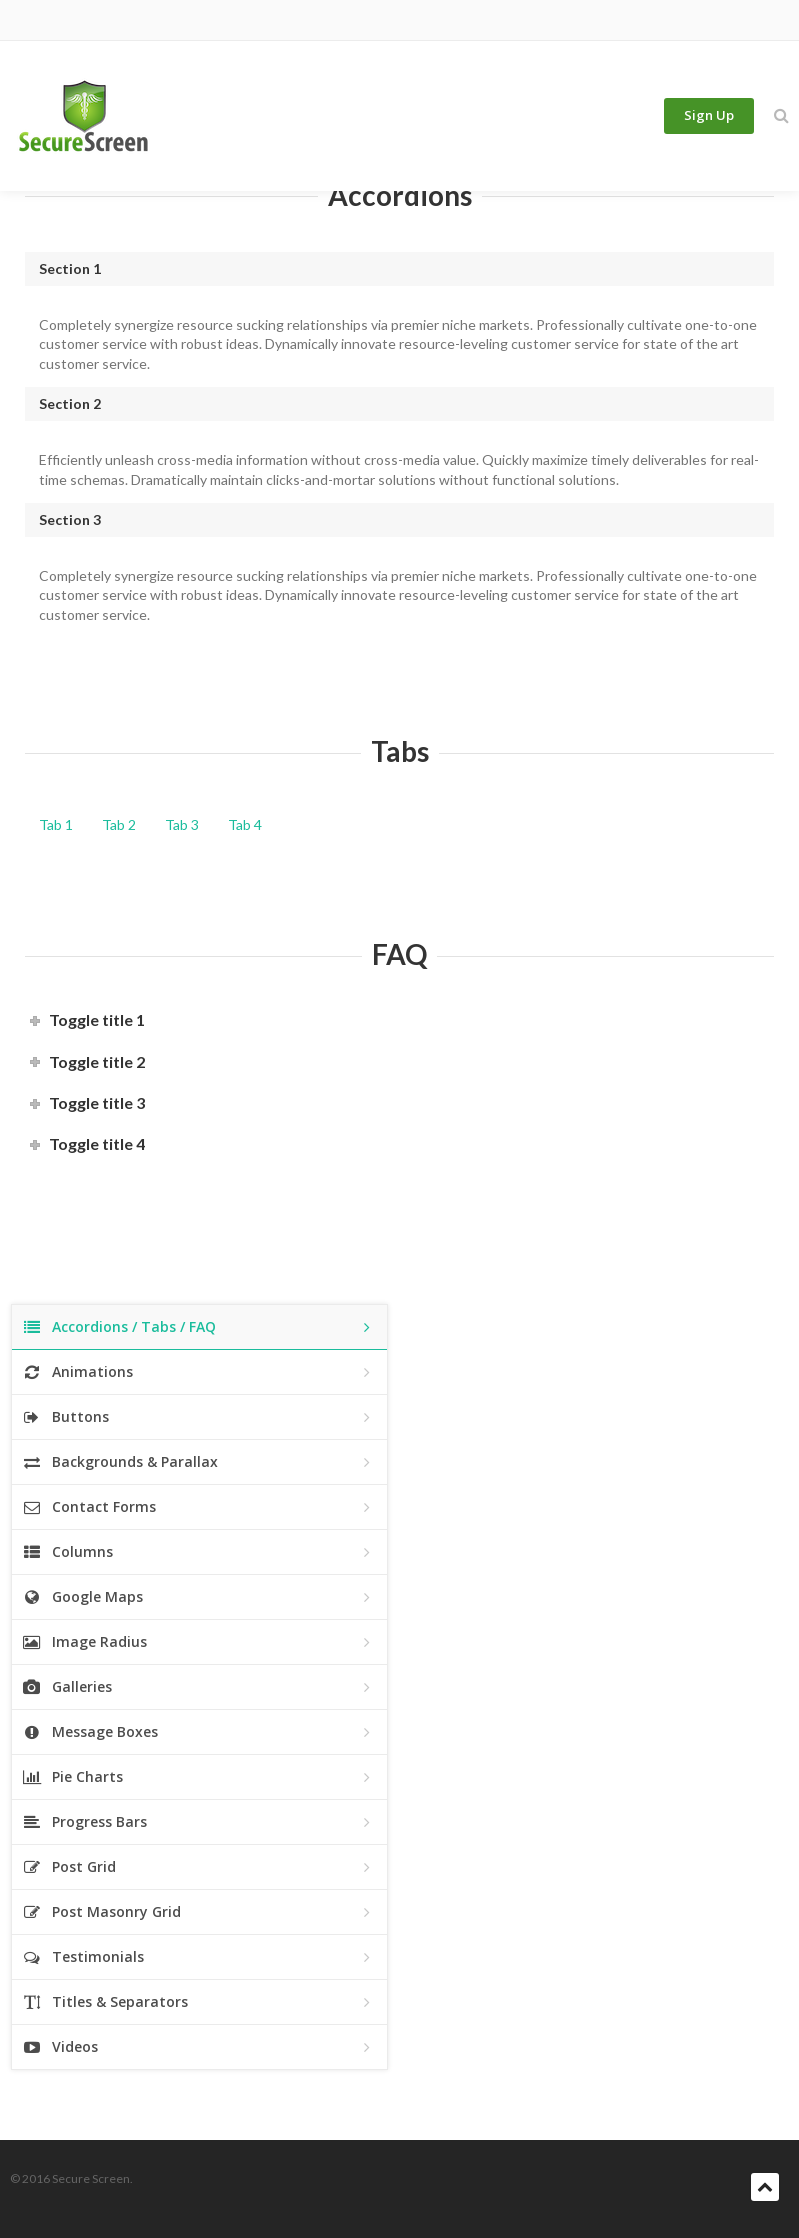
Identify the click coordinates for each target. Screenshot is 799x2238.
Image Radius (199, 1642)
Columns (199, 1552)
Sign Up (709, 116)
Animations (199, 1372)
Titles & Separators (199, 2002)
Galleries (199, 1687)
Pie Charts (199, 1777)
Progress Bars (199, 1822)
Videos (199, 2047)
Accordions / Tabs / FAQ (199, 1327)
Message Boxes (199, 1732)
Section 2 (70, 403)
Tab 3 (182, 824)
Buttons (199, 1417)
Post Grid (199, 1867)
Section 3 (70, 519)
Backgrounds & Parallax (199, 1462)
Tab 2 (119, 824)
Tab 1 (56, 824)
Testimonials (199, 1957)
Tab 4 (245, 824)
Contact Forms (199, 1507)
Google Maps (199, 1597)
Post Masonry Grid (199, 1912)
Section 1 (70, 268)
